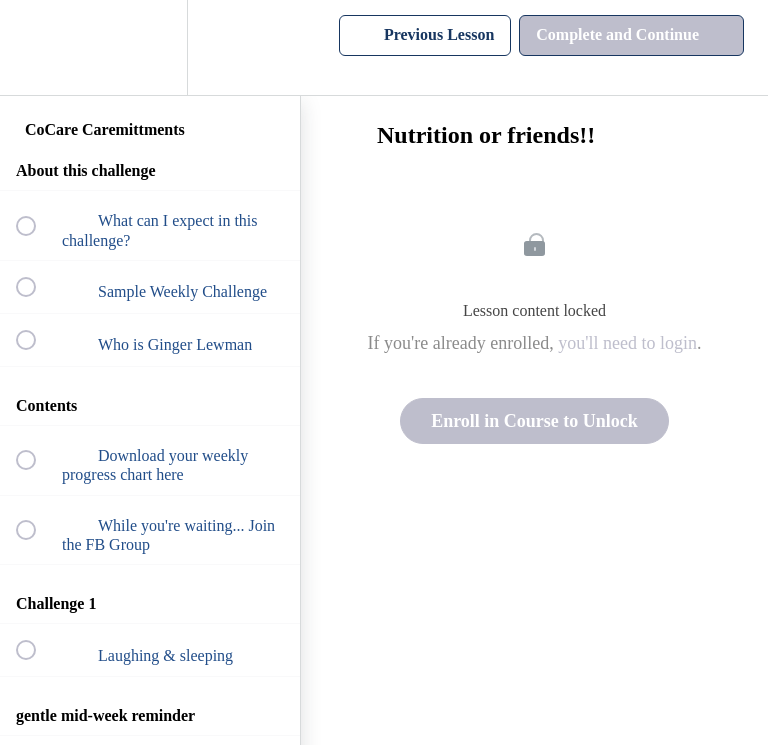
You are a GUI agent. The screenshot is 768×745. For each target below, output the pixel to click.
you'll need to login (627, 343)
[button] (37, 47)
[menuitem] (150, 47)
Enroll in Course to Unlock (534, 421)
